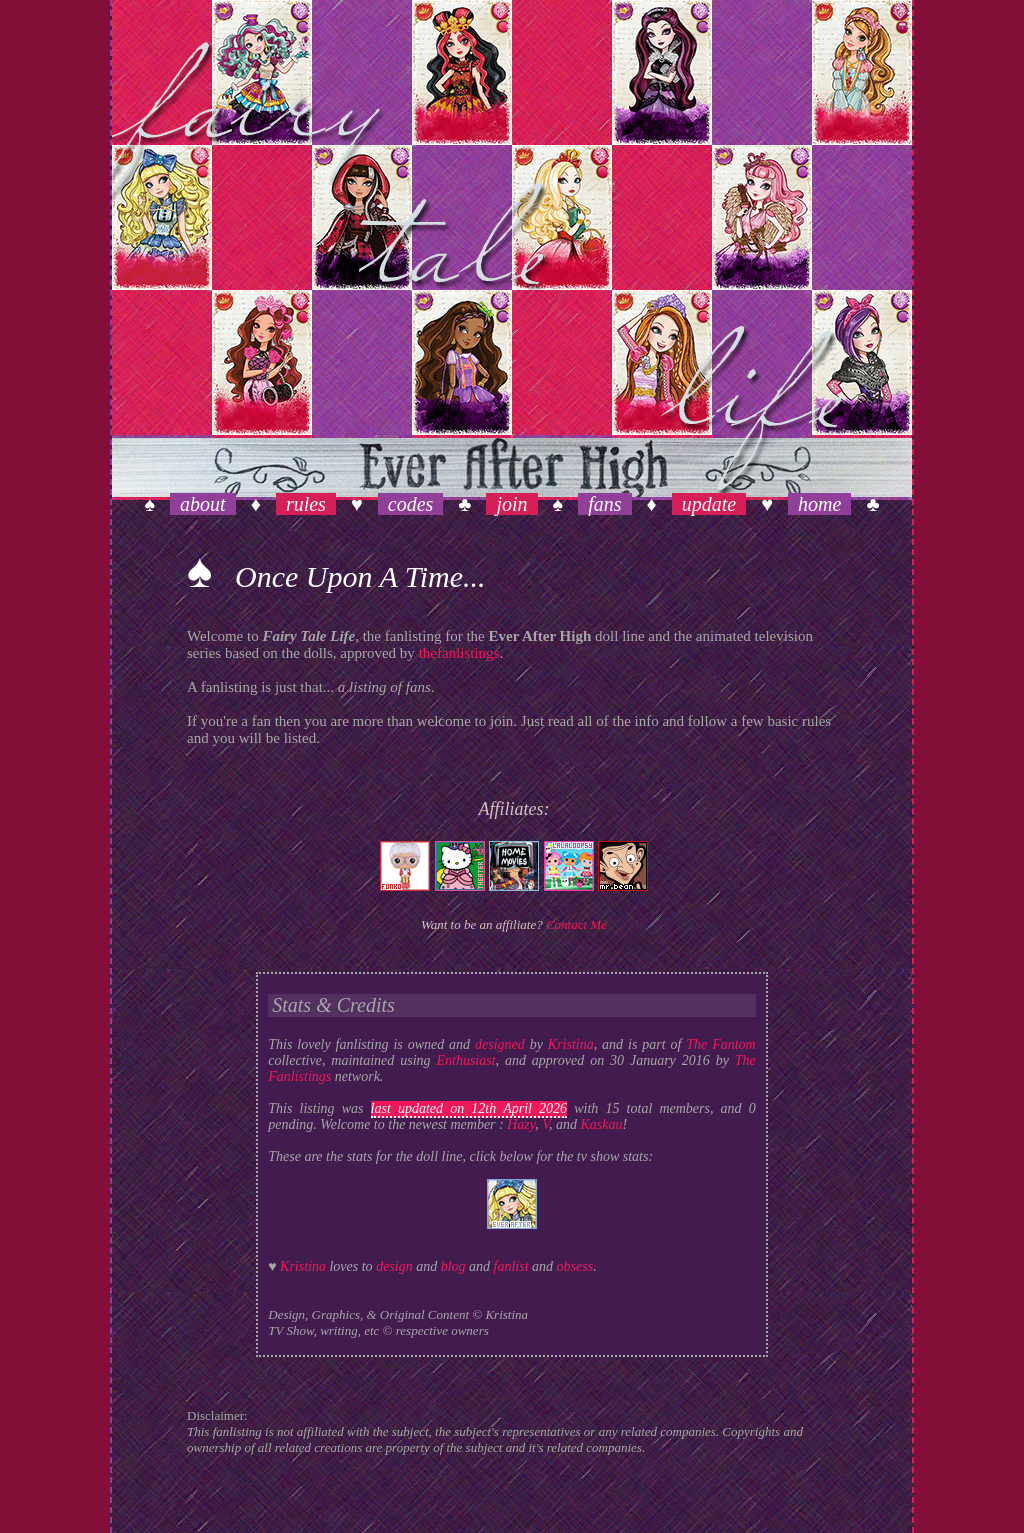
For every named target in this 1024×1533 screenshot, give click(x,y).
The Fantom (720, 1044)
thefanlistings (459, 653)
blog (453, 1266)
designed (500, 1044)
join (511, 504)
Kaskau (601, 1124)
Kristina (571, 1044)
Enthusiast (465, 1060)
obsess (575, 1266)
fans (604, 504)
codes (411, 504)
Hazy (521, 1124)
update (709, 504)
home (819, 504)
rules (306, 504)
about (203, 504)
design (394, 1266)
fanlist (511, 1266)
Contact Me (576, 924)
